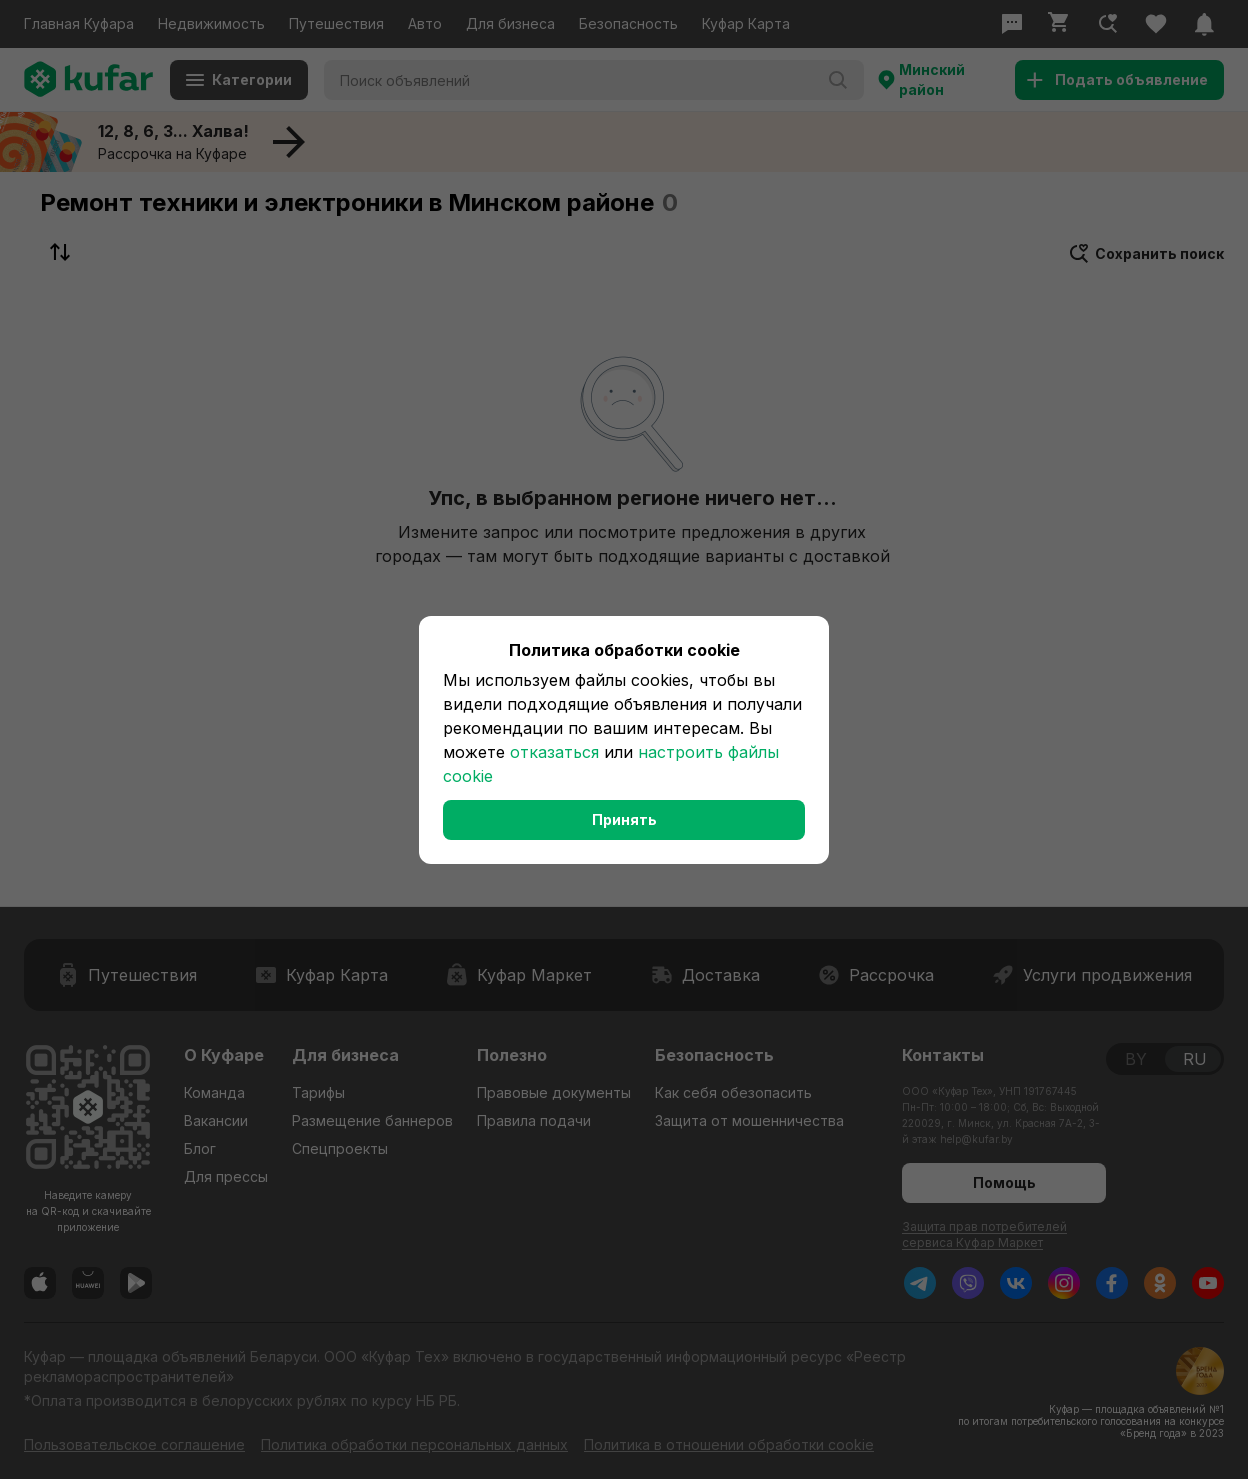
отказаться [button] (554, 752)
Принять (624, 819)
